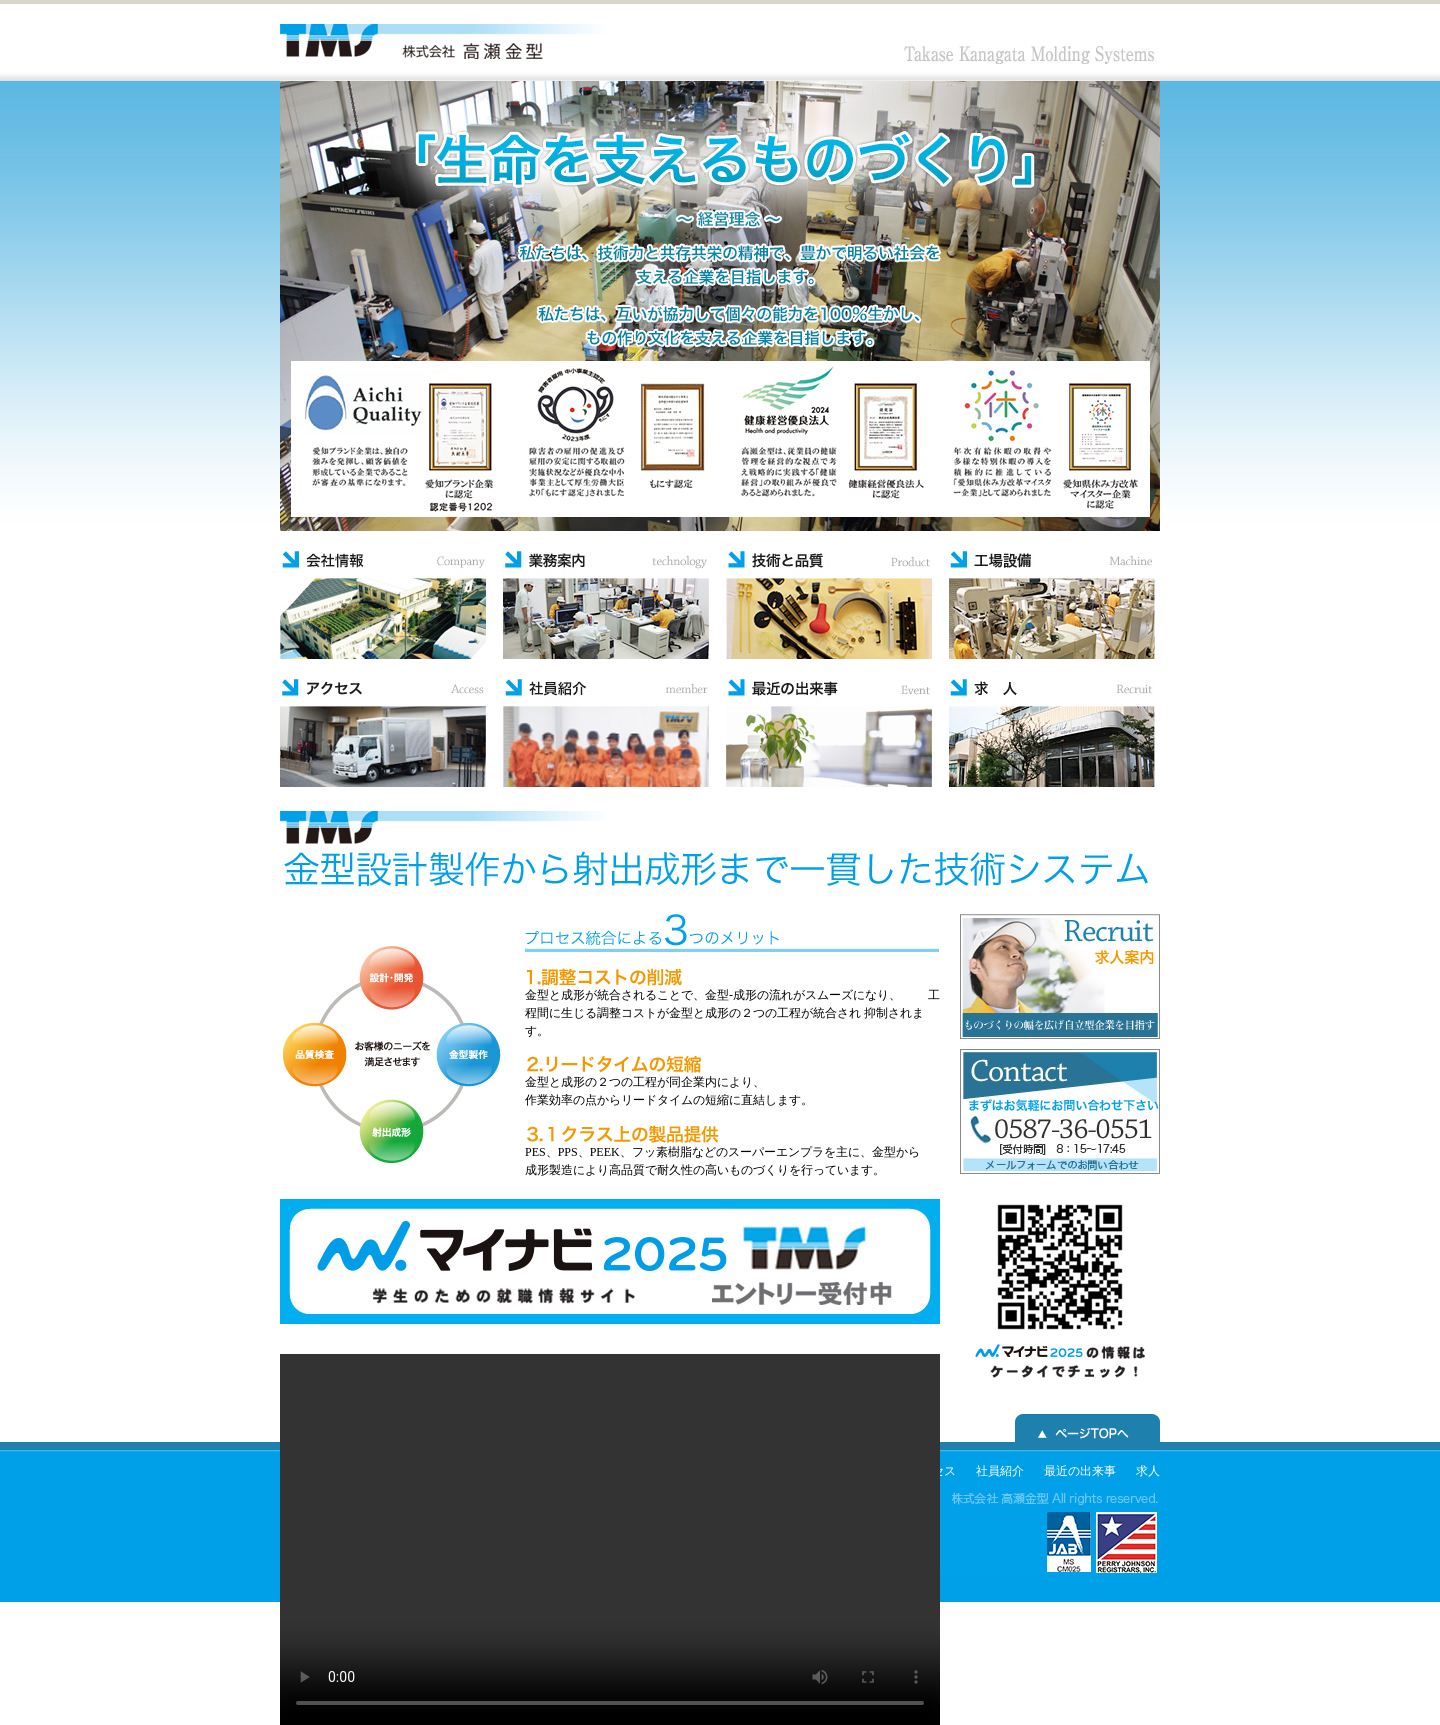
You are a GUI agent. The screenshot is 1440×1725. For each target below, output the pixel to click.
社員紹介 (1000, 1471)
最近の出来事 (1080, 1471)
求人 (1148, 1471)
